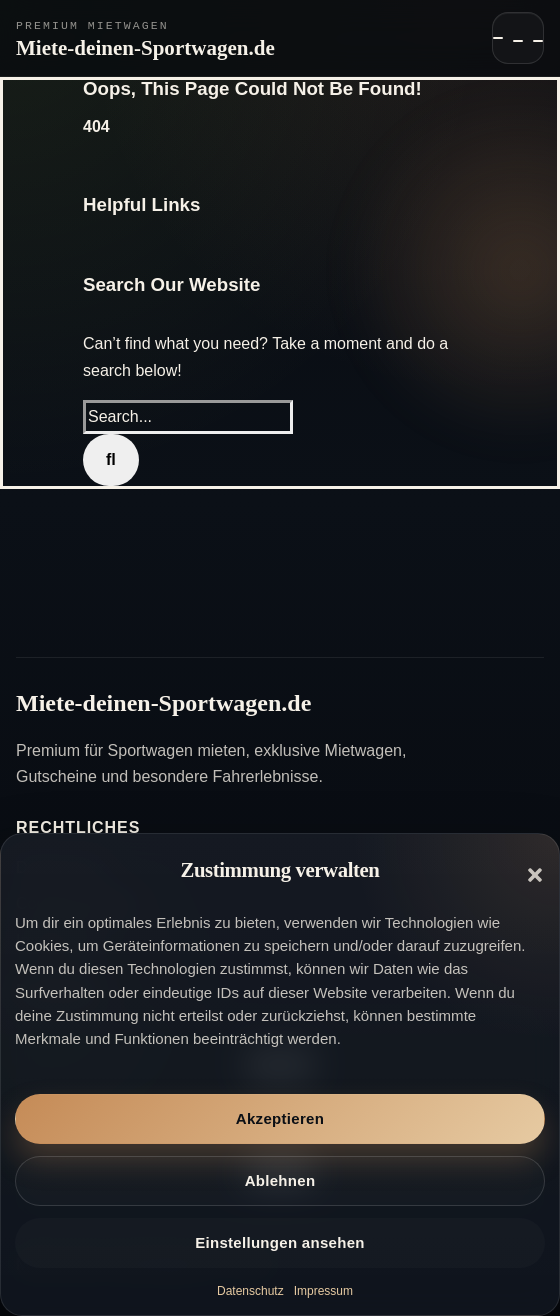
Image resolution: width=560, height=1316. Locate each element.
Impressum (323, 1291)
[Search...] (188, 417)
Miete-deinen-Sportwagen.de (145, 48)
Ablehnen (280, 1180)
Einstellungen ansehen (280, 1242)
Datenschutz (250, 1291)
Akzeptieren (280, 1118)
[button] (535, 875)
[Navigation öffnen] (518, 38)
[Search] (111, 460)
